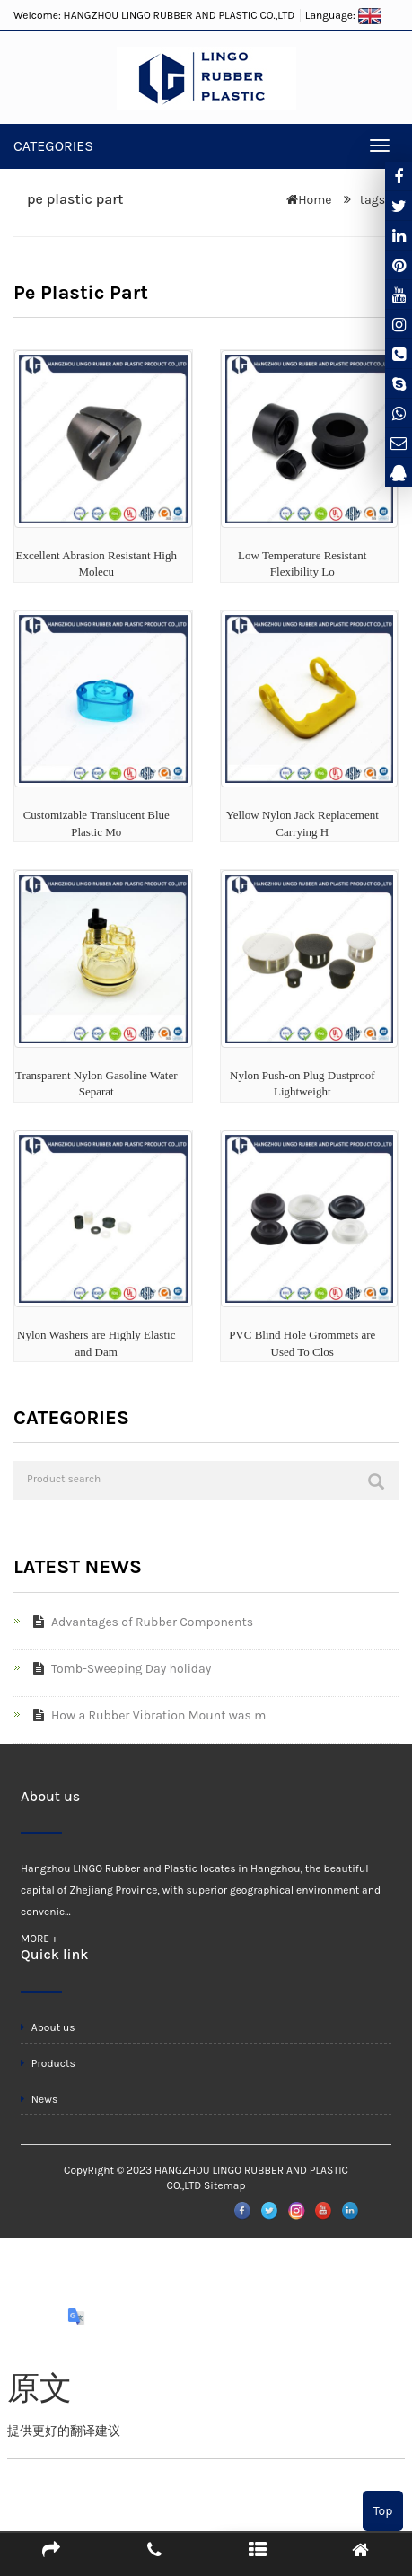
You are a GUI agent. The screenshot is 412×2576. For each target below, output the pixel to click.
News (39, 2099)
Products (48, 2063)
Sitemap (224, 2185)
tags (370, 199)
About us (48, 2027)
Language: (343, 15)
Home (314, 199)
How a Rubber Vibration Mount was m (146, 1715)
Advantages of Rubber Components (139, 1622)
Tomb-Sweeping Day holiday (118, 1668)
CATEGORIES (53, 145)
